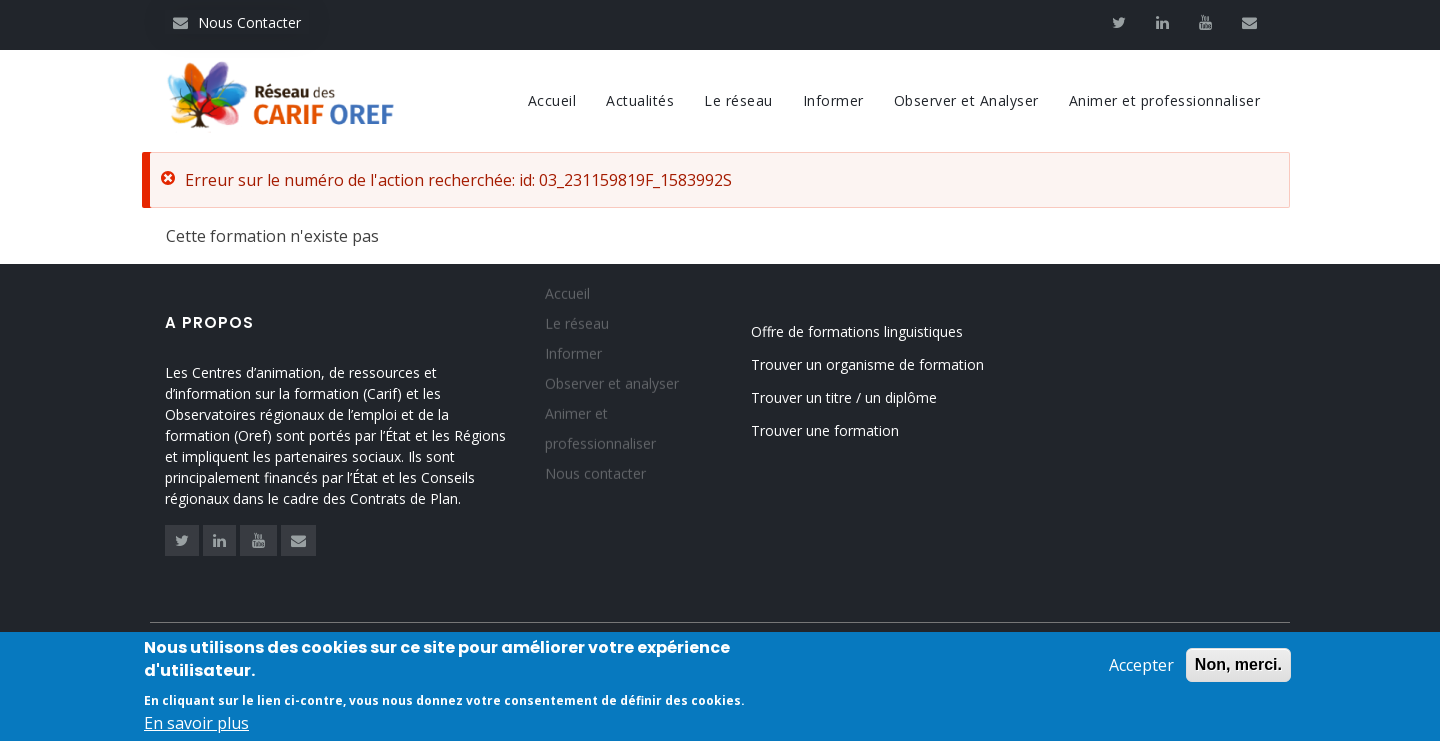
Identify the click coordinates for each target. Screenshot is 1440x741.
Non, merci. (1238, 668)
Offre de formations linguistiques (857, 331)
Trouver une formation (825, 430)
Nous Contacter (237, 22)
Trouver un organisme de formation (867, 364)
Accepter (1141, 669)
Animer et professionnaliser (1165, 100)
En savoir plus (196, 727)
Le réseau (738, 100)
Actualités (640, 100)
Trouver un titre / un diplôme (844, 397)
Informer (833, 100)
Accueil (552, 100)
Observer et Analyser (966, 100)
